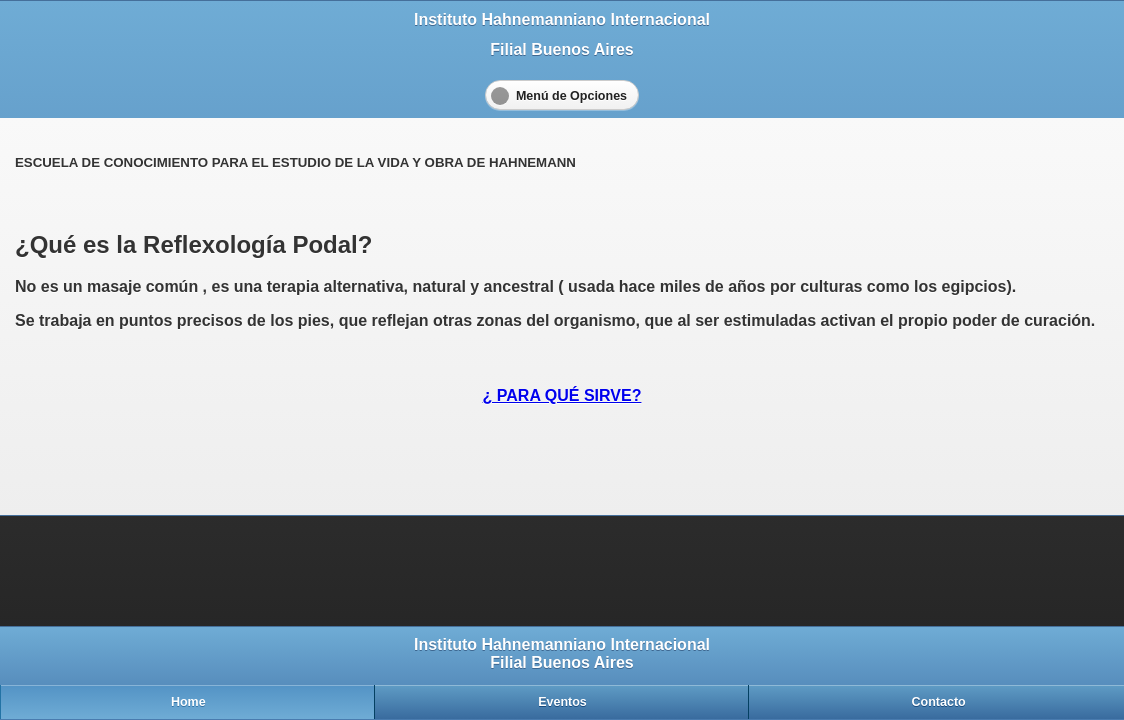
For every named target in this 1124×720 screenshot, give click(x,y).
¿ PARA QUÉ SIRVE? (562, 395)
